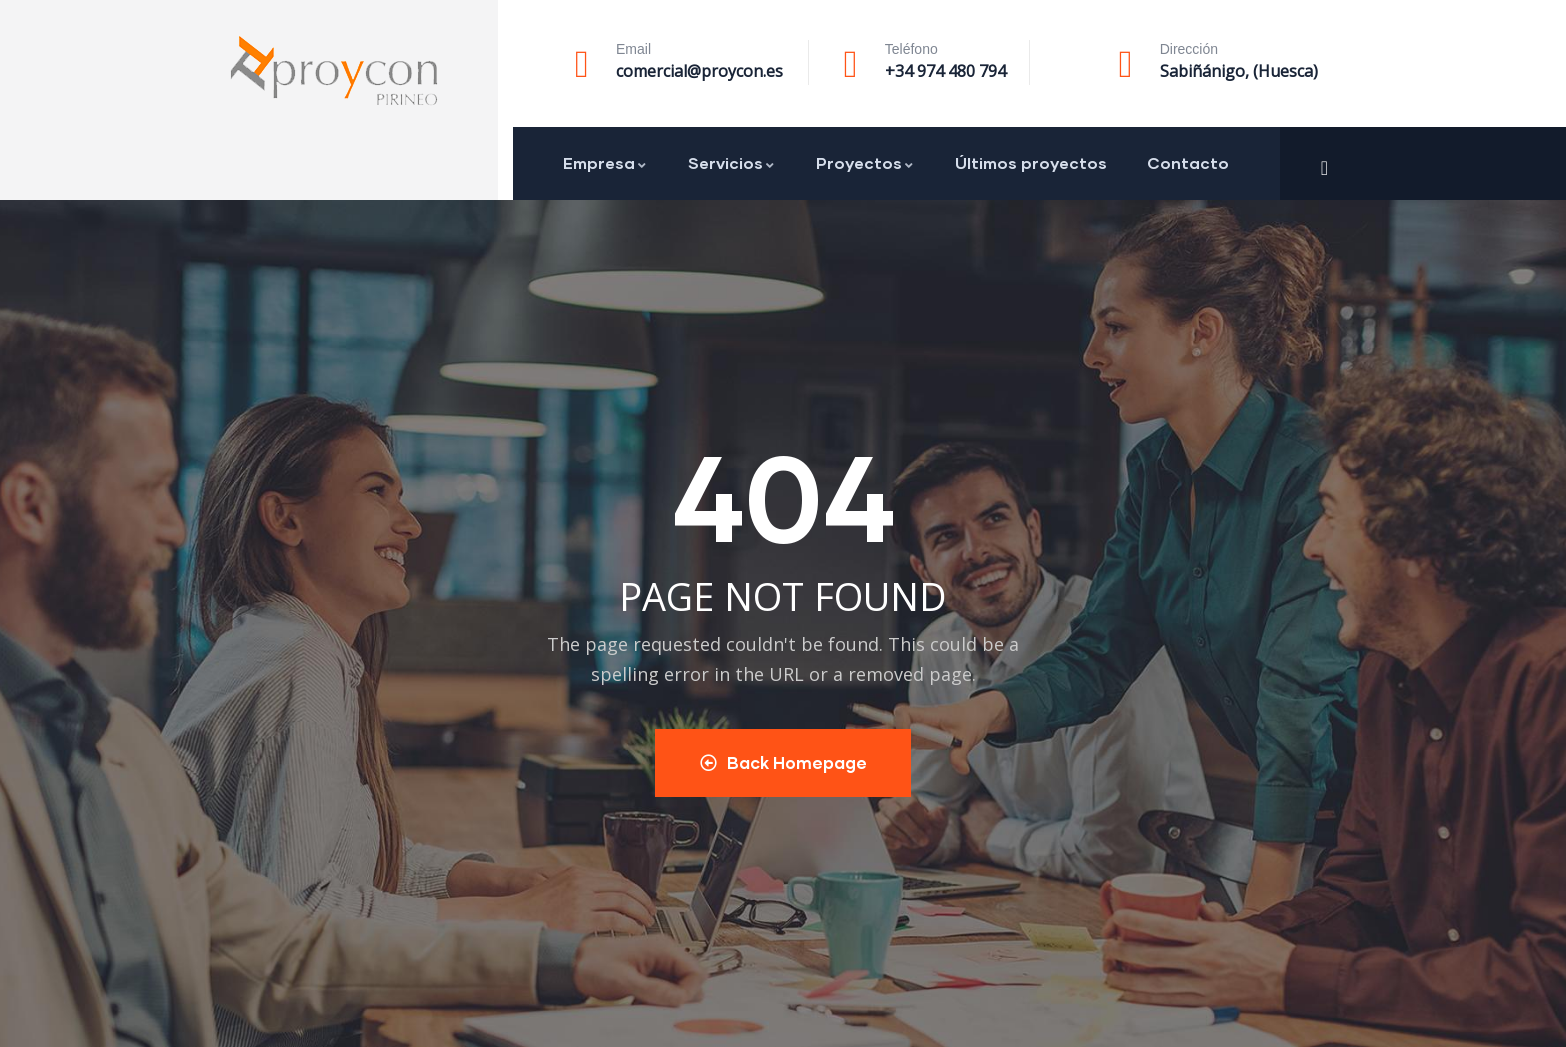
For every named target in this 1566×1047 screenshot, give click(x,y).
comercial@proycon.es (699, 71)
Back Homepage (783, 762)
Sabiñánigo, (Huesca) (1239, 71)
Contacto (1188, 162)
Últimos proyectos (1031, 162)
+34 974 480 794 (945, 71)
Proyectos (865, 162)
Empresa (605, 162)
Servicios (732, 162)
